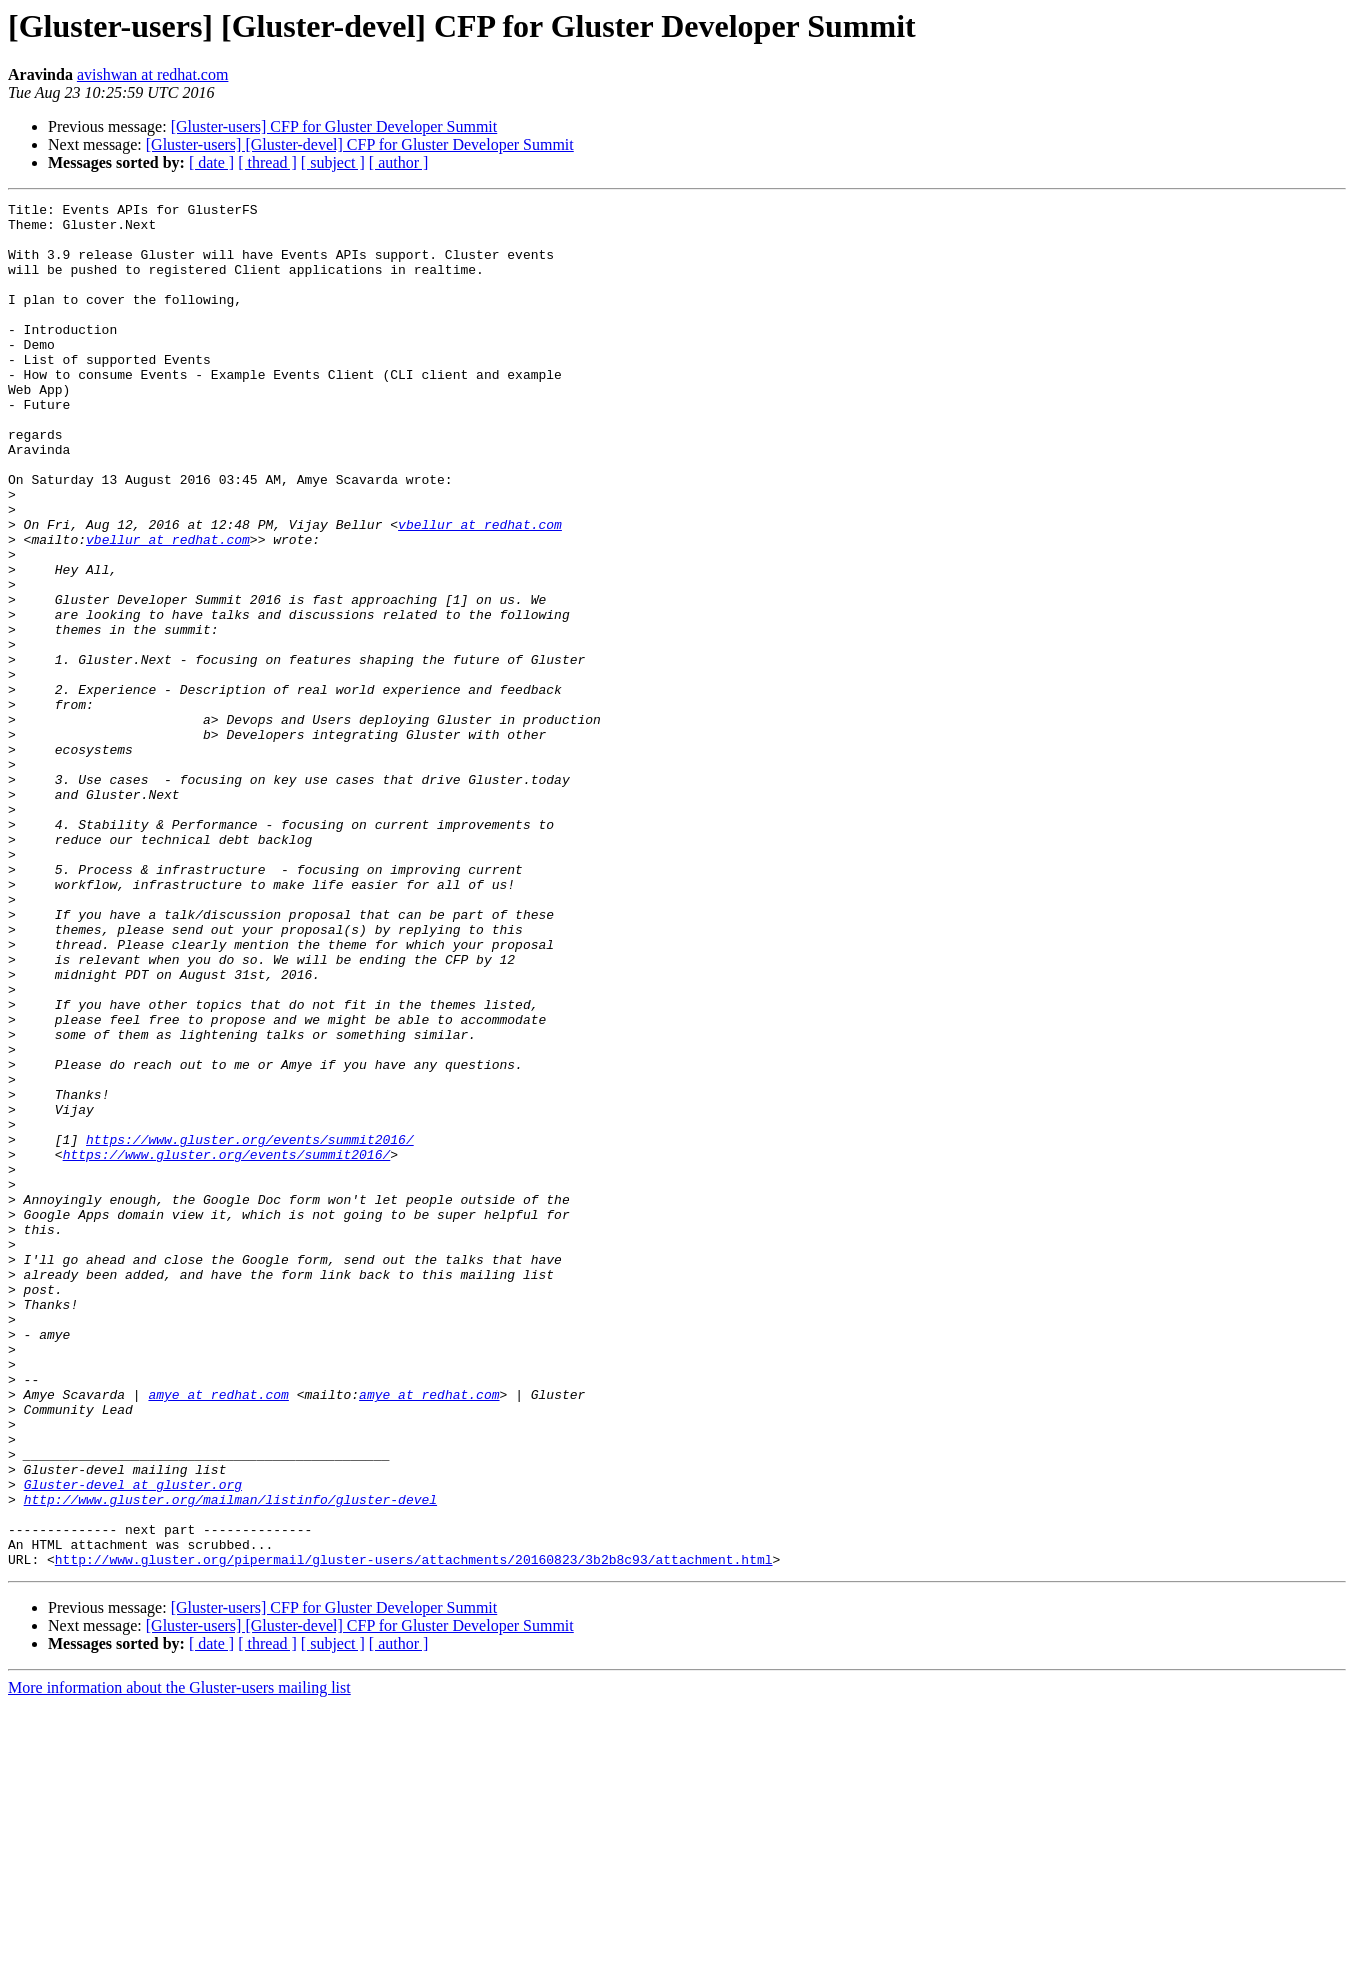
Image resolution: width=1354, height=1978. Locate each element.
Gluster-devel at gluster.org (133, 1742)
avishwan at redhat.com (153, 74)
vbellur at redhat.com (480, 590)
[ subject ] (333, 162)
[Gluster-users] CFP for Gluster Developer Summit (334, 126)
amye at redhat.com (218, 1634)
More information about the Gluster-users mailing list (179, 1960)
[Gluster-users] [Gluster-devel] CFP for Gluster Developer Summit (360, 144)
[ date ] (211, 162)
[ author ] (399, 162)
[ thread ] (267, 162)
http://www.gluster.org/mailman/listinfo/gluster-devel (230, 1760)
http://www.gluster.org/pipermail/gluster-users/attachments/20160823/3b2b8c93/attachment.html (414, 1832)
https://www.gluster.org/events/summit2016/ (250, 1328)
